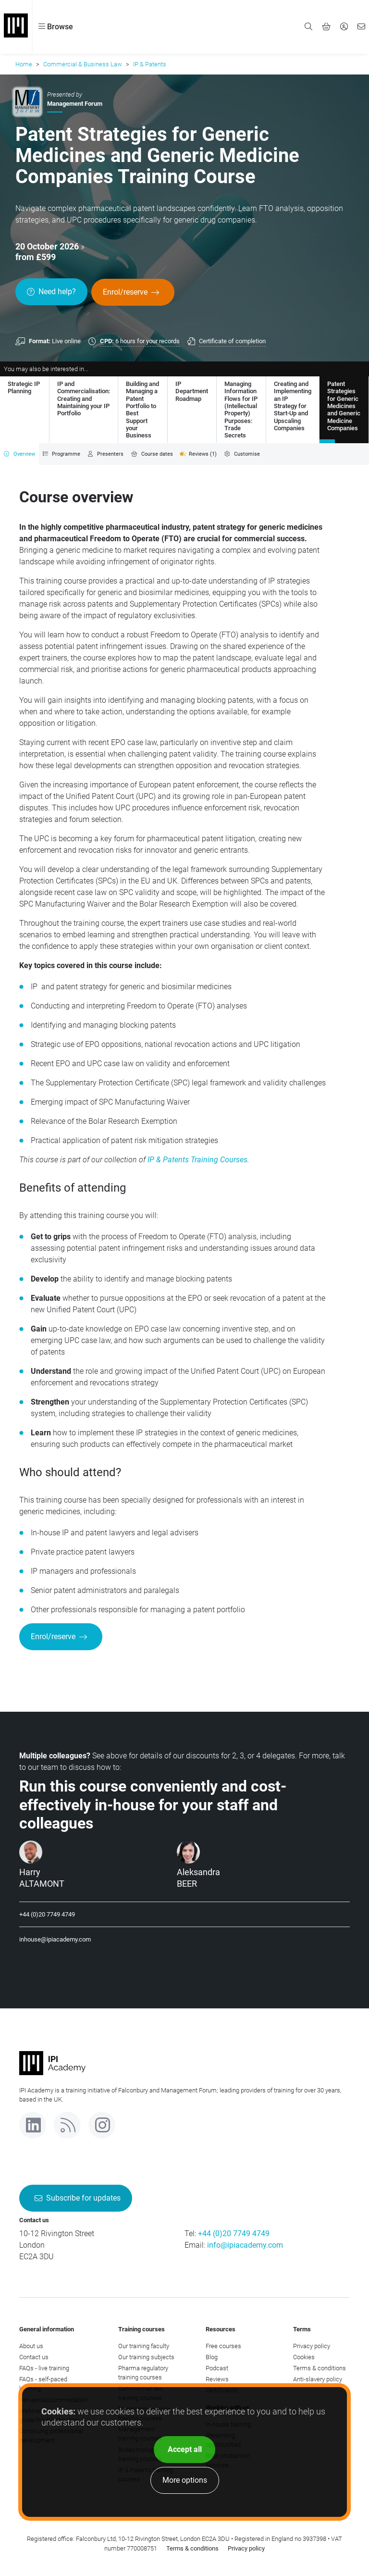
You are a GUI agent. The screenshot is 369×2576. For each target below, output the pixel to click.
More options (184, 2480)
